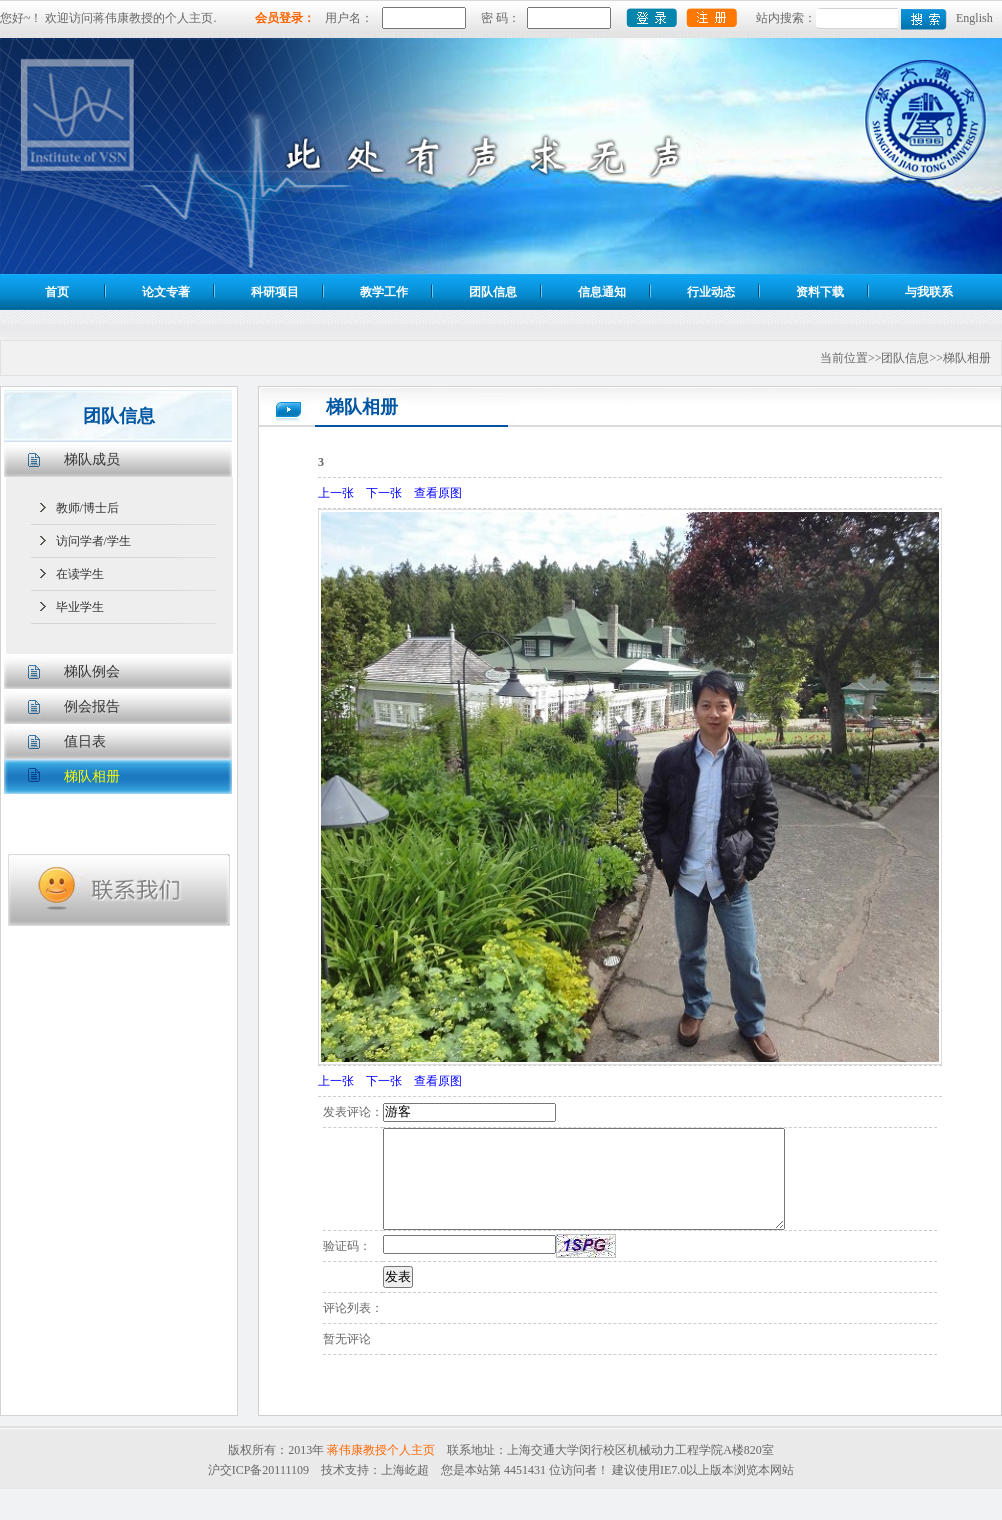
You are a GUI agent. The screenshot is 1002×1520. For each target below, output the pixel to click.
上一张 (336, 493)
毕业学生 (80, 607)
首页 (57, 292)
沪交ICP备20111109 (258, 1470)
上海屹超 (405, 1470)
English (974, 18)
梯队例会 (92, 671)
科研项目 (275, 292)
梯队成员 (92, 459)
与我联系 (929, 292)
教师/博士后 (87, 508)
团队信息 (493, 292)
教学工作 (384, 292)
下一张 (384, 493)
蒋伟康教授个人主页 (381, 1450)
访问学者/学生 (93, 541)
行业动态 (711, 292)
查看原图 (438, 493)
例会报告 (92, 706)
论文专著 (166, 292)
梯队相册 (92, 776)
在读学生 (80, 574)
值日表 (85, 741)
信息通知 (602, 292)
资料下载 (820, 292)
